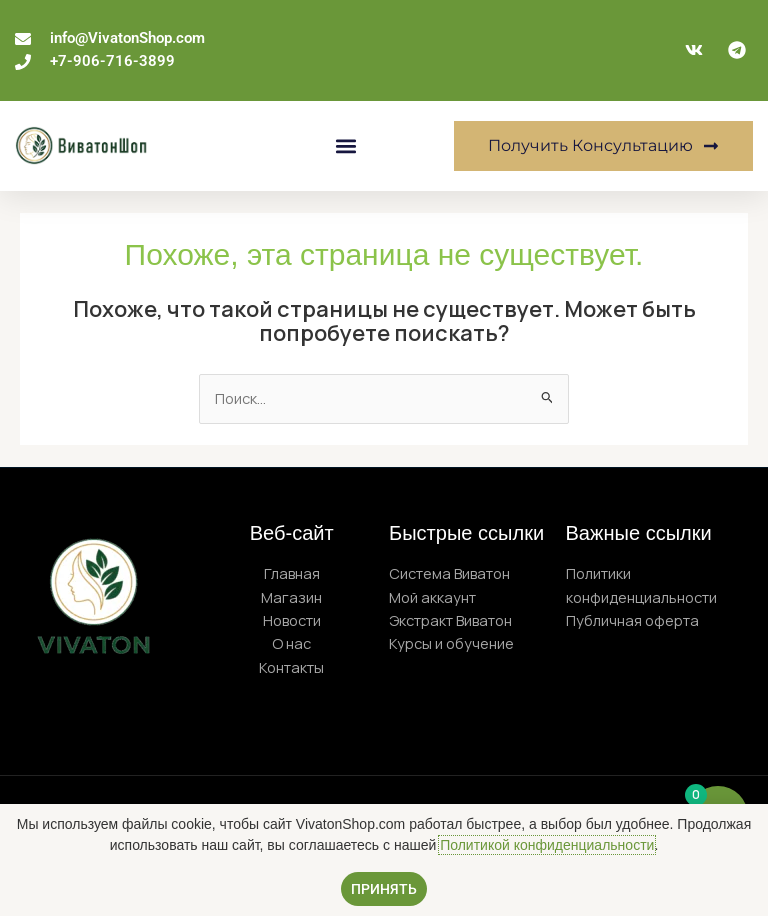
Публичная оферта (632, 620)
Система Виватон (449, 573)
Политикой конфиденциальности (547, 845)
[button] (346, 145)
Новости (292, 620)
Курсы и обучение (451, 643)
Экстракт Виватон (450, 620)
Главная (292, 573)
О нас (291, 643)
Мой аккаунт (432, 597)
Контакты (291, 667)
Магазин (291, 597)
